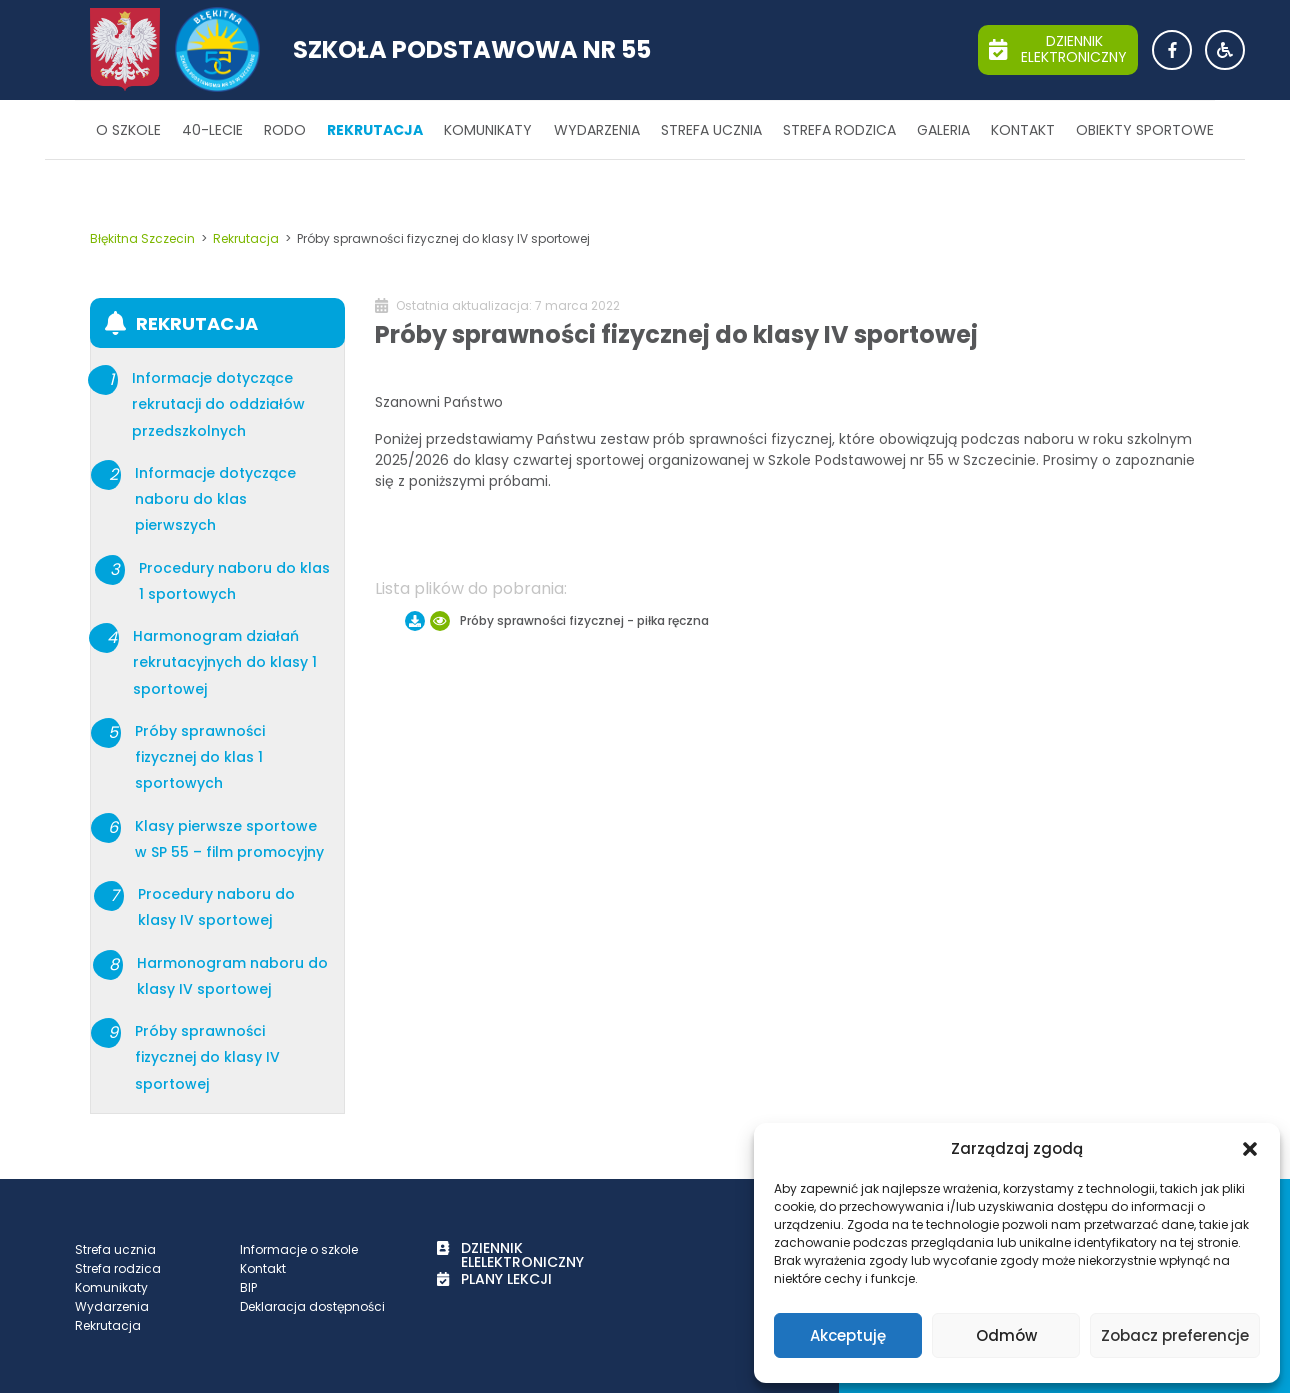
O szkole (128, 130)
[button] (1250, 1149)
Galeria (943, 130)
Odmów (1006, 1335)
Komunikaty (488, 130)
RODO (285, 130)
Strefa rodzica (839, 130)
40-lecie (212, 130)
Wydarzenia (597, 130)
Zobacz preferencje (1175, 1335)
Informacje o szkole (299, 1249)
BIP (248, 1287)
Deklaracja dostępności (312, 1306)
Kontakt (1023, 130)
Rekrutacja (375, 130)
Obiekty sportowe (1145, 130)
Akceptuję (848, 1335)
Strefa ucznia (711, 130)
